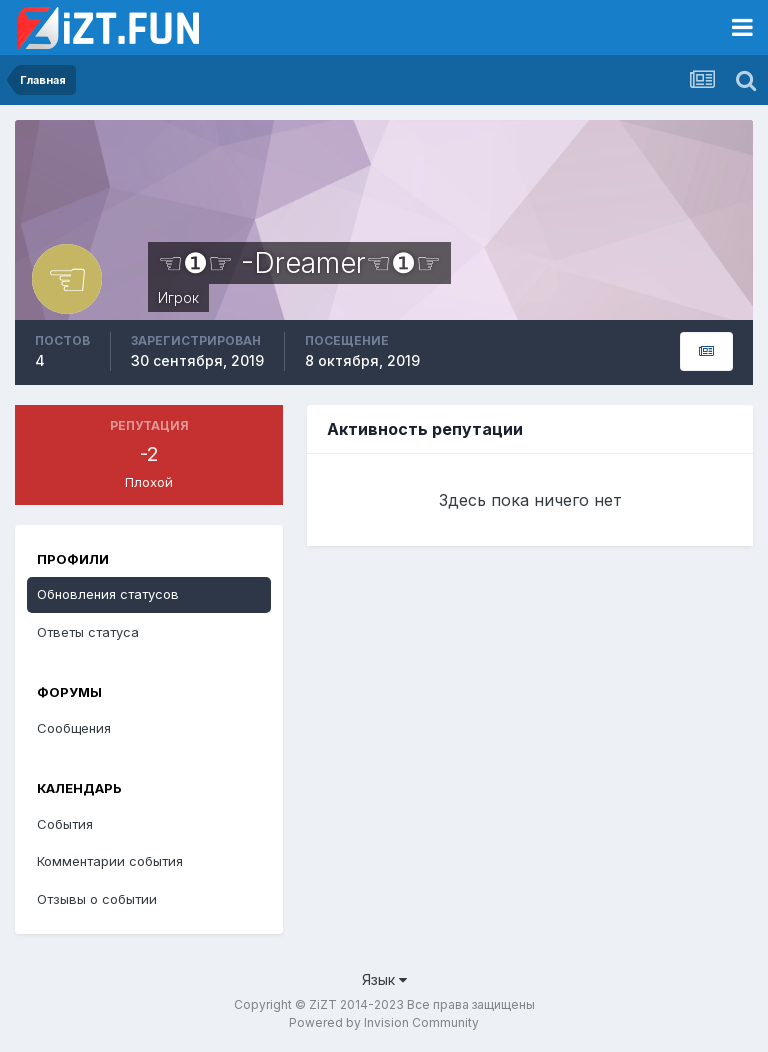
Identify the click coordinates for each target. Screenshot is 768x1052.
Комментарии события (110, 861)
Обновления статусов (108, 594)
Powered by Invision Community (384, 1022)
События (65, 824)
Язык (384, 979)
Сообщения (74, 728)
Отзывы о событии (97, 899)
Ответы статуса (88, 632)
